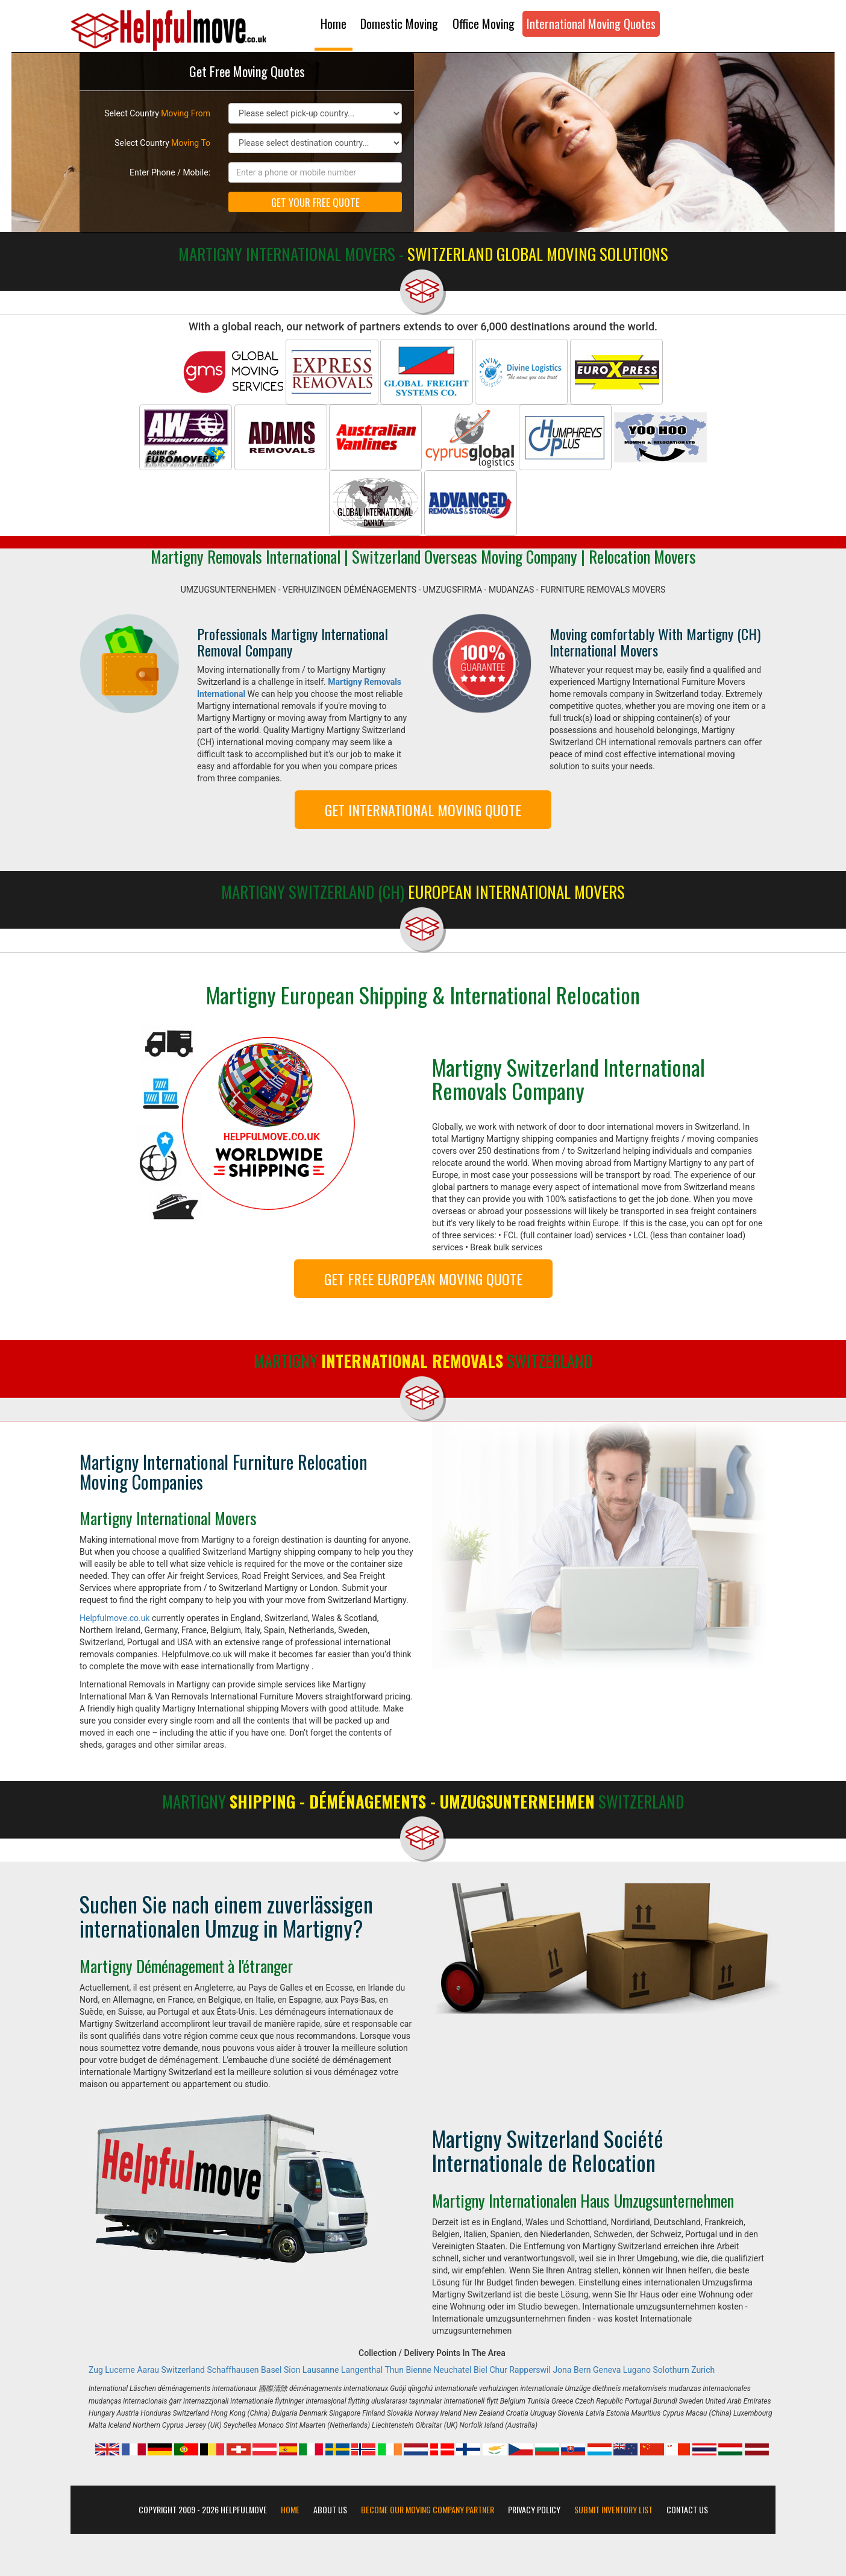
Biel (480, 2370)
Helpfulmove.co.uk (114, 1618)
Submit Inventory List (613, 2510)
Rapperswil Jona (540, 2370)
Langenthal (362, 2370)
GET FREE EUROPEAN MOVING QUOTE (423, 1279)
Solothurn (671, 2370)
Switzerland (182, 2370)
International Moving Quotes (591, 23)
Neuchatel (452, 2370)
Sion (292, 2370)
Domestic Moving (399, 23)
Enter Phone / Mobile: (170, 172)
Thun (394, 2370)
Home (333, 23)
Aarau (148, 2370)
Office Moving (484, 23)
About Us (330, 2510)
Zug (96, 2370)
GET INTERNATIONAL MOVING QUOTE (423, 809)
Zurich (703, 2370)
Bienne (418, 2370)
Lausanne (320, 2370)
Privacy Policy (534, 2510)
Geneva (607, 2370)
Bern (582, 2370)
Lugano (637, 2370)
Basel (271, 2370)
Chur (498, 2370)
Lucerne (120, 2370)
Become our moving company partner (427, 2510)
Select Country (157, 113)
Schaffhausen (232, 2370)
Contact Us (687, 2510)
